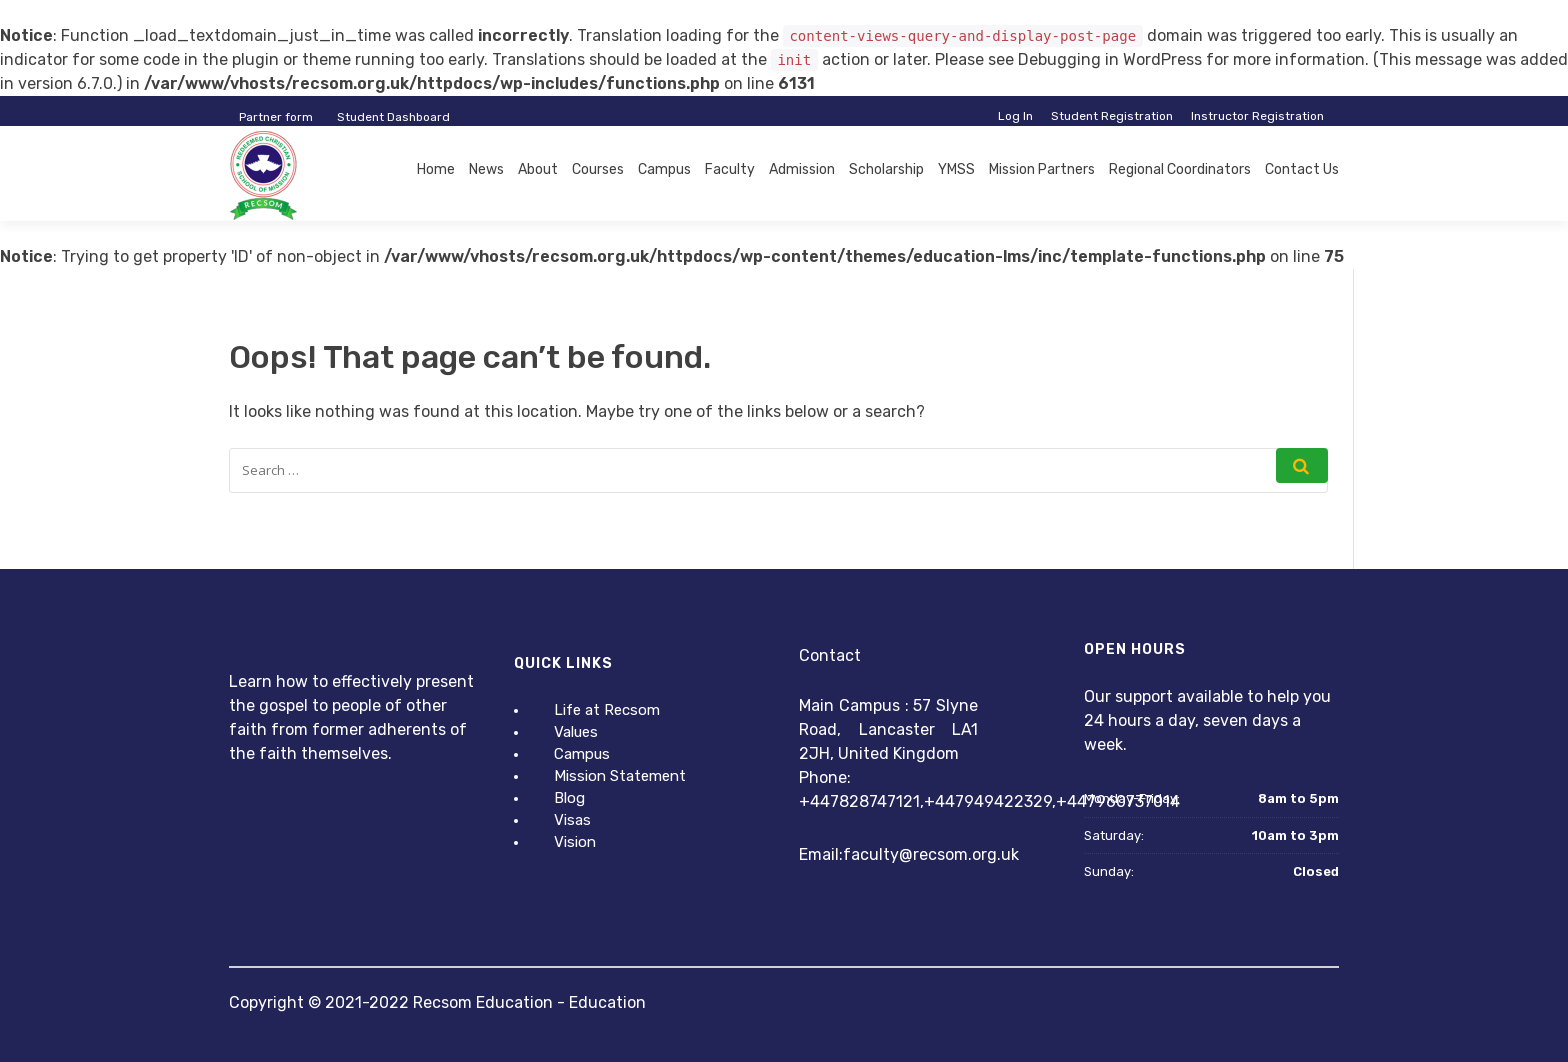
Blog (569, 798)
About (538, 169)
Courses (598, 169)
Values (576, 732)
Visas (572, 820)
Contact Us (1302, 169)
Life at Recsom (607, 710)
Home (436, 169)
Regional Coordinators (1180, 169)
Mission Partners (1042, 169)
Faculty (730, 169)
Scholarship (886, 169)
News (486, 169)
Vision (575, 842)
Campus (664, 169)
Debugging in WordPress (1110, 59)
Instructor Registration (1257, 116)
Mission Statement (620, 776)
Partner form (276, 117)
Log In (1015, 116)
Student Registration (1112, 116)
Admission (802, 169)
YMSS (956, 169)
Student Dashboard (393, 117)
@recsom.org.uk (959, 854)
